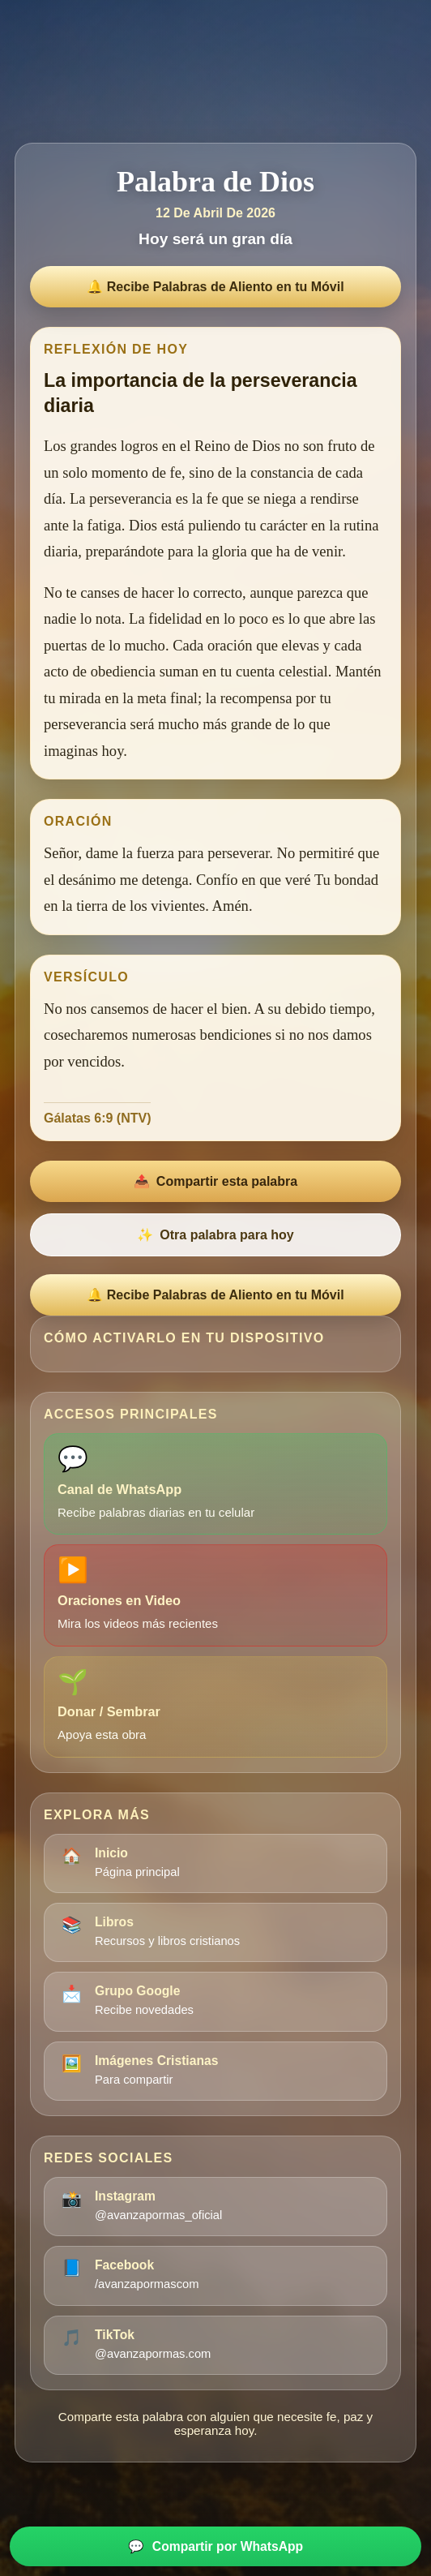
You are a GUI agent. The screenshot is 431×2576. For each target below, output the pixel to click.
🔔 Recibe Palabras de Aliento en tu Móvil (215, 287)
